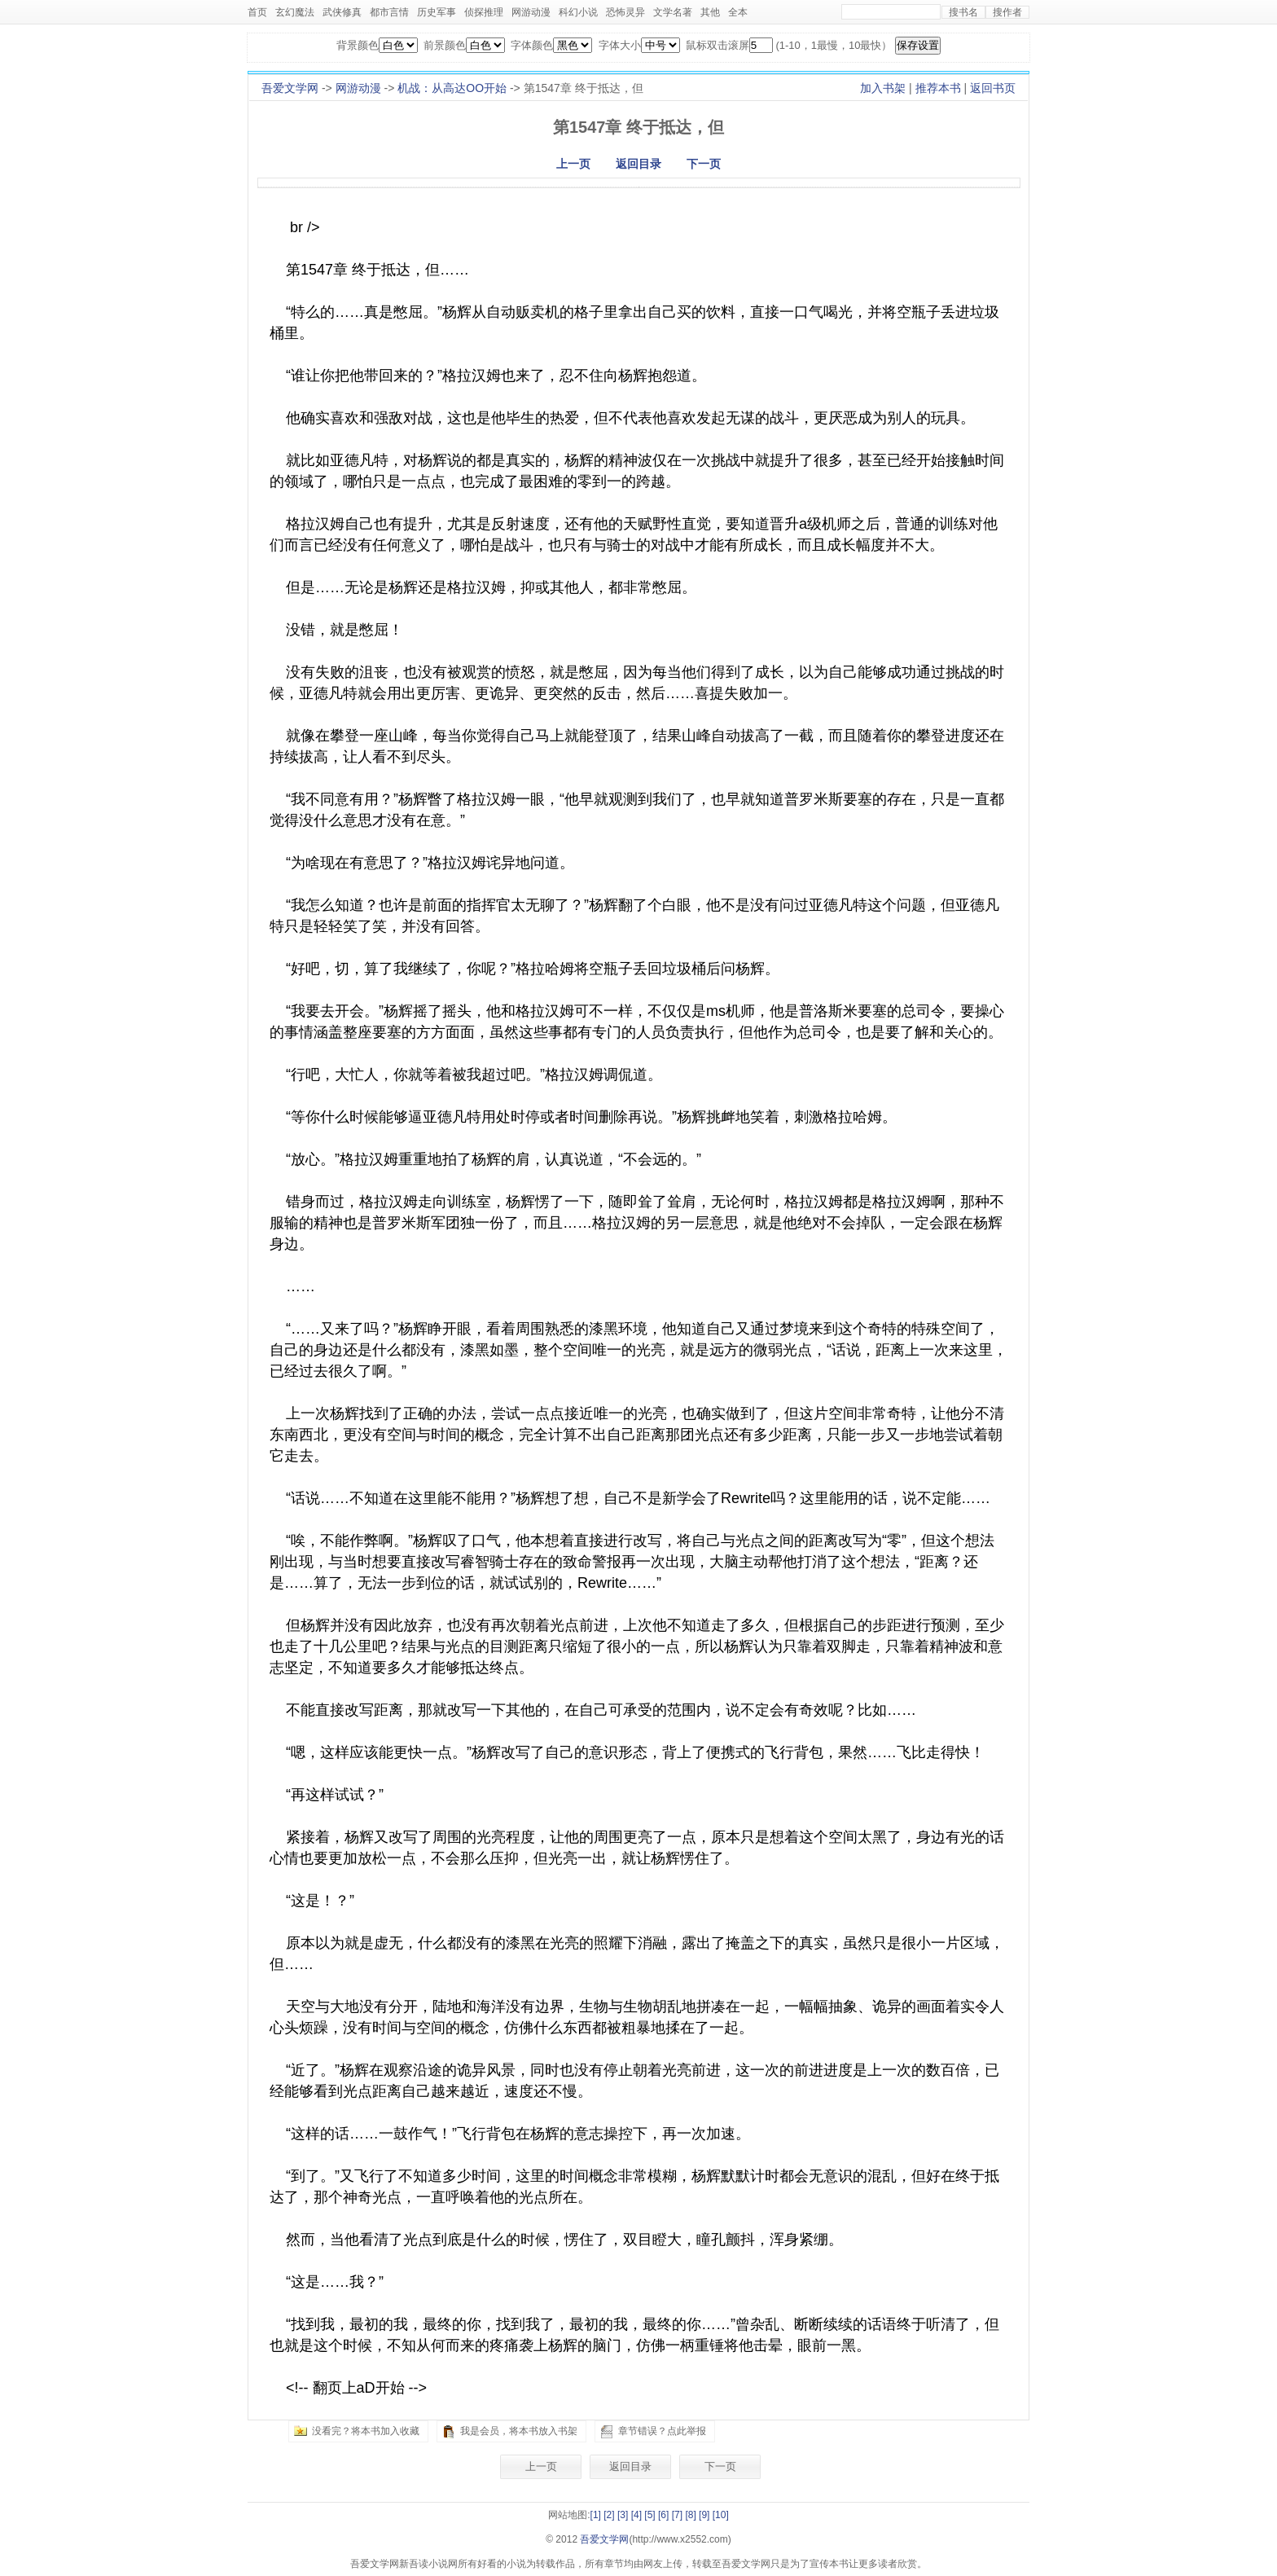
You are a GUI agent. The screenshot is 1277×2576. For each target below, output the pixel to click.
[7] (677, 2515)
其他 (710, 12)
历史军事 (436, 12)
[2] (608, 2515)
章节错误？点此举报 (662, 2431)
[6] (663, 2515)
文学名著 (672, 12)
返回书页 (993, 88)
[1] (595, 2515)
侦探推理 (483, 12)
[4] (636, 2515)
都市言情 (389, 12)
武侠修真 (342, 12)
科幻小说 (578, 12)
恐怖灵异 (625, 12)
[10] (721, 2515)
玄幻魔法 (294, 12)
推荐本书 (938, 88)
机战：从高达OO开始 (452, 88)
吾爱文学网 (289, 88)
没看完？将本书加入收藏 (365, 2431)
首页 (257, 12)
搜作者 (1007, 12)
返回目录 (638, 163)
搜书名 (963, 12)
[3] (622, 2515)
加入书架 (883, 88)
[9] (704, 2515)
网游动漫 (531, 12)
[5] (649, 2515)
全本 (738, 12)
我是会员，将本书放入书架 (518, 2431)
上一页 (573, 163)
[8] (690, 2515)
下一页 (704, 163)
